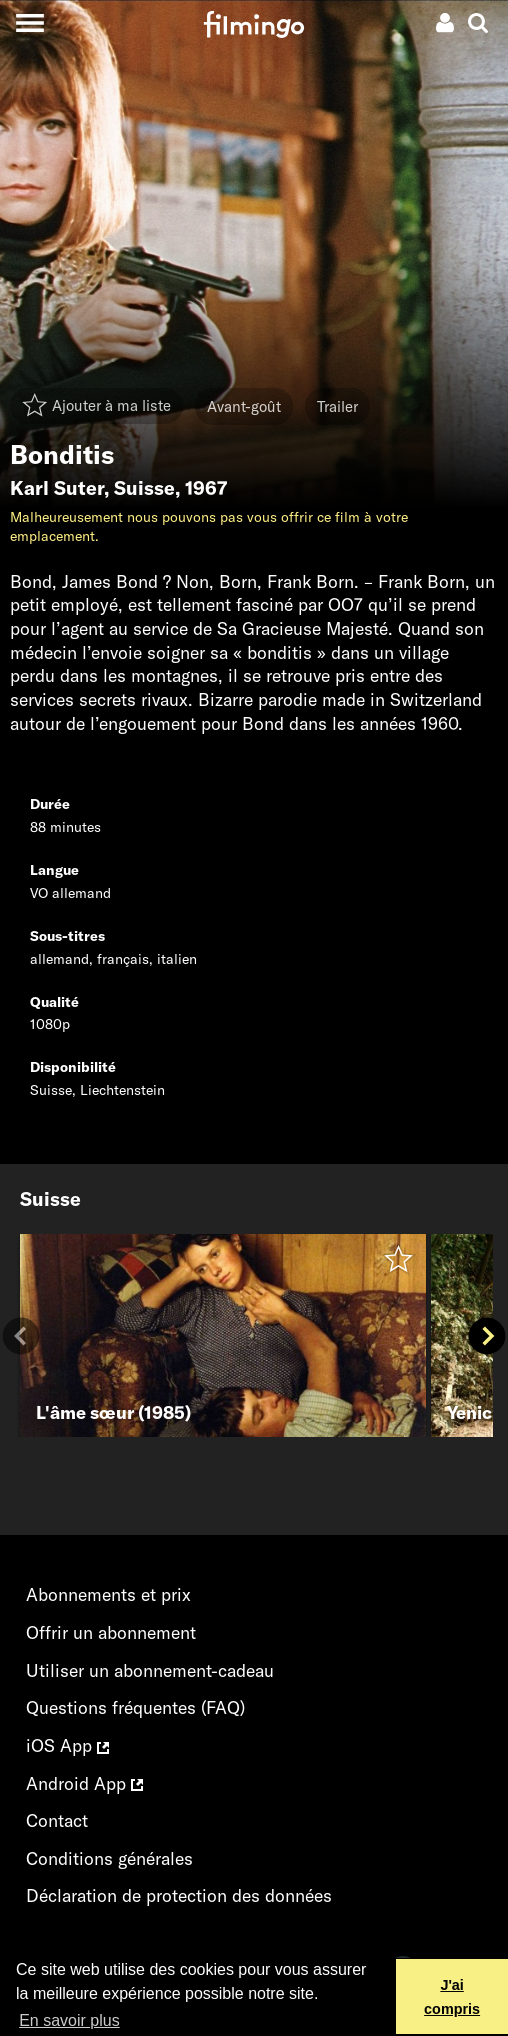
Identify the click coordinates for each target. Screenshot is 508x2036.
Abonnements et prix (108, 1594)
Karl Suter (57, 488)
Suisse (144, 488)
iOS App (67, 1745)
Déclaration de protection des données (179, 1895)
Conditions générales (109, 1858)
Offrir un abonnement (111, 1632)
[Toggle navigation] (29, 22)
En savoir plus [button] (69, 2020)
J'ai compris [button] (452, 1997)
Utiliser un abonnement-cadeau (150, 1670)
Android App (84, 1783)
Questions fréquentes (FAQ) (135, 1707)
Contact (57, 1820)
